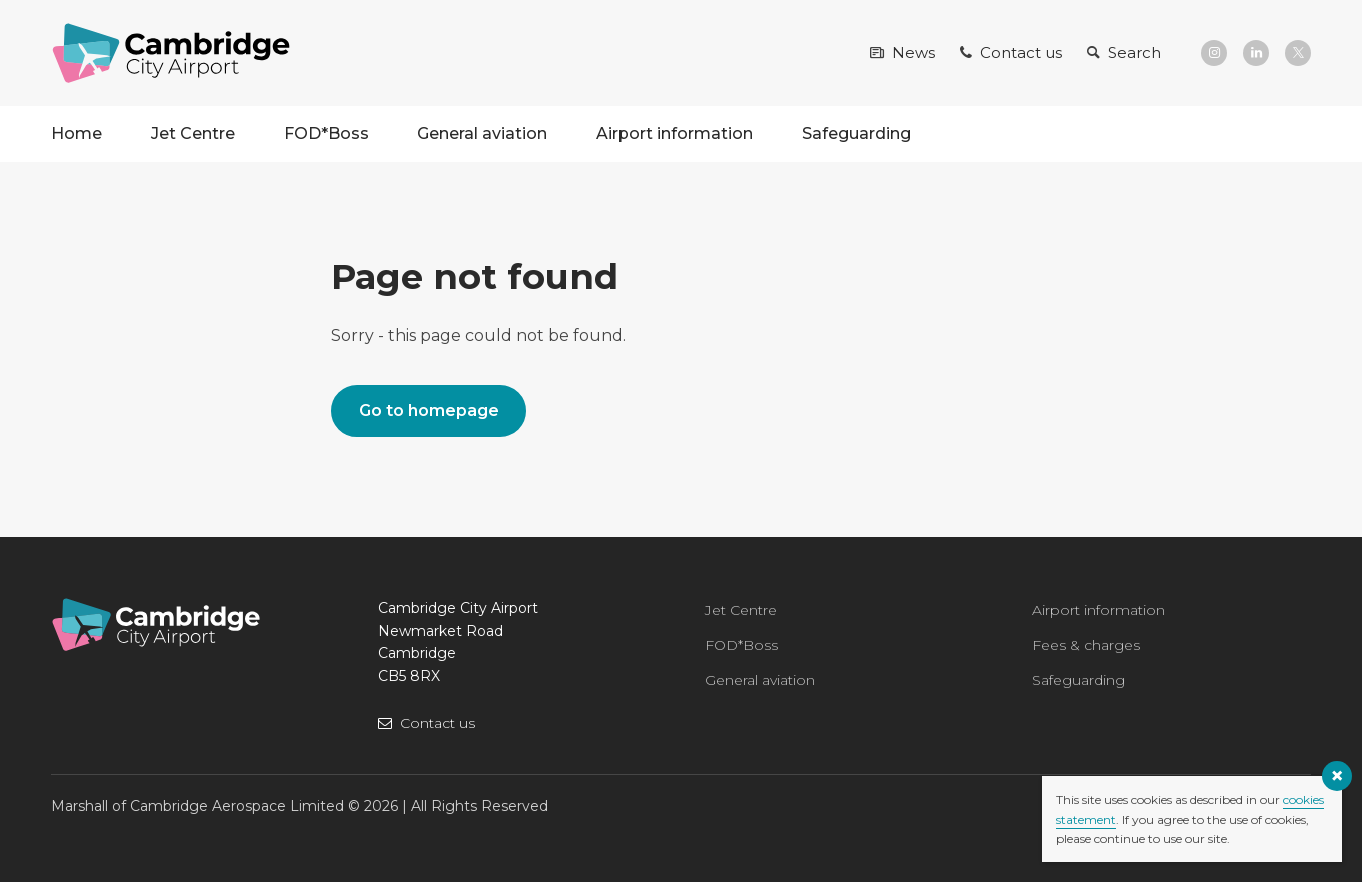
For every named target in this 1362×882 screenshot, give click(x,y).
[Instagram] (1214, 53)
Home (76, 133)
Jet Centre (193, 133)
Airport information (674, 133)
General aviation (482, 133)
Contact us (437, 723)
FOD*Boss (326, 133)
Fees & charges (1086, 645)
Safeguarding (856, 133)
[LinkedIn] (1256, 53)
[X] (1298, 53)
